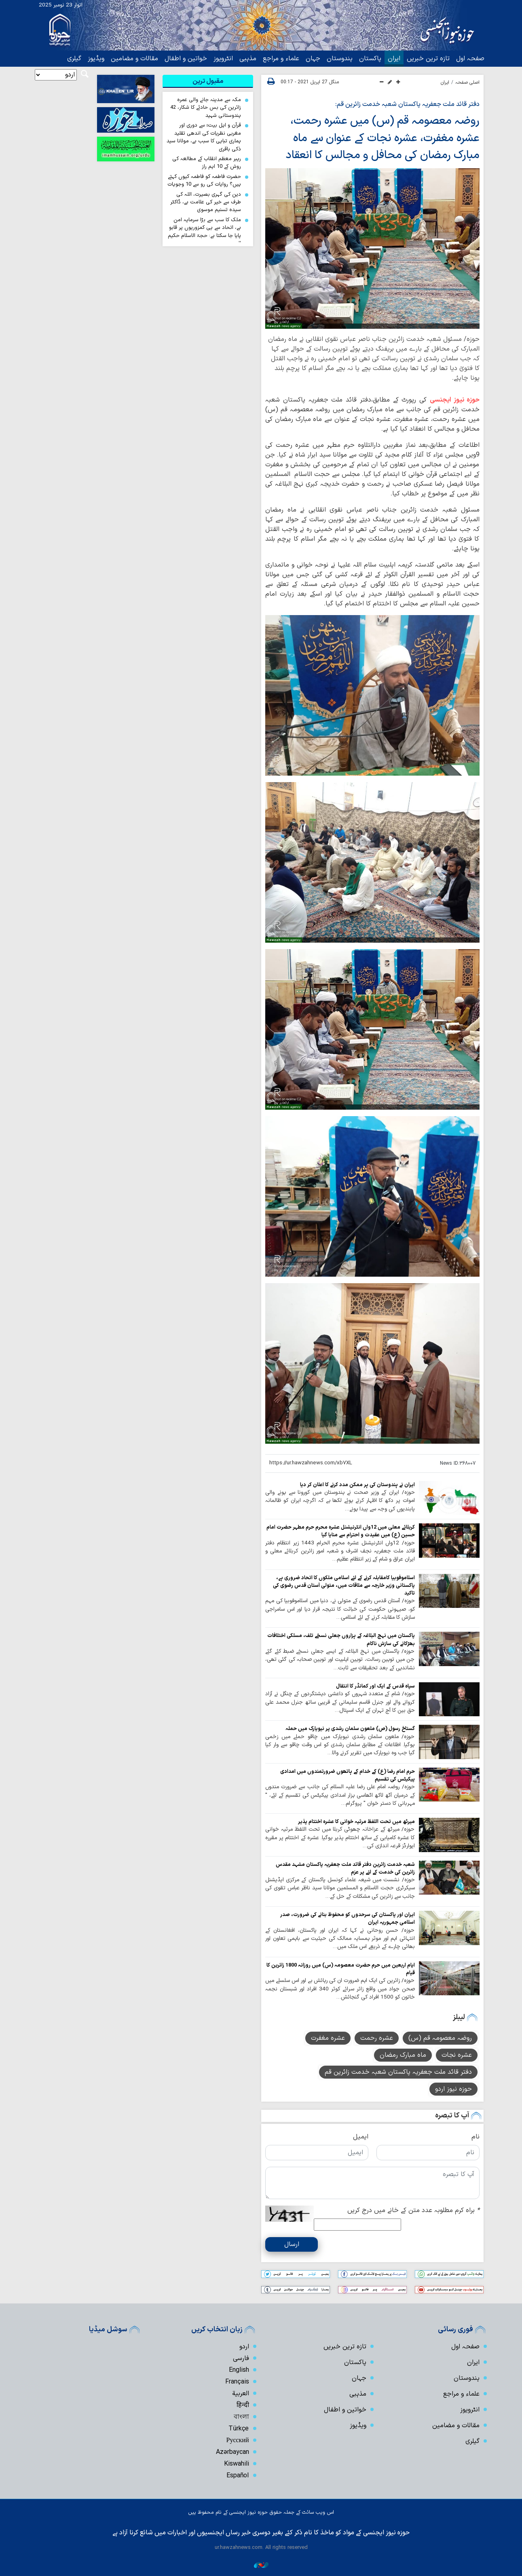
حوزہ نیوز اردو (453, 2089)
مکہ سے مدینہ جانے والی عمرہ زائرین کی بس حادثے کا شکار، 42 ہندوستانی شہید (205, 107)
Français (237, 2381)
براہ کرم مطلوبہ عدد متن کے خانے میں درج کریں (413, 2210)
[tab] (208, 81)
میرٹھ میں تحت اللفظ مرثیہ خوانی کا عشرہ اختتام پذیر (356, 1821)
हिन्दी (243, 2404)
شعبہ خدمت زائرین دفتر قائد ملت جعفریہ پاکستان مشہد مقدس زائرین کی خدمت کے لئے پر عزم (345, 1867)
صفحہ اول (470, 58)
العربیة (240, 2393)
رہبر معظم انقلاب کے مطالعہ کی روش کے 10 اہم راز (206, 162)
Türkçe (238, 2428)
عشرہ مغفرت (328, 2038)
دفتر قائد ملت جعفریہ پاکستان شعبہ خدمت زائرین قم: (407, 104)
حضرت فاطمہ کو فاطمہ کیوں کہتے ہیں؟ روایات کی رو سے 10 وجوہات (204, 180)
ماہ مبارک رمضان (403, 2055)
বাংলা (241, 2416)
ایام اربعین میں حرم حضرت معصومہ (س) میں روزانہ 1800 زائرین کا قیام (340, 1968)
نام (475, 2136)
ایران (394, 58)
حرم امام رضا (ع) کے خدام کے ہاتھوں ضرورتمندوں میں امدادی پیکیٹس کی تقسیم (347, 1774)
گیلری (74, 58)
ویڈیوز (96, 58)
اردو (244, 2346)
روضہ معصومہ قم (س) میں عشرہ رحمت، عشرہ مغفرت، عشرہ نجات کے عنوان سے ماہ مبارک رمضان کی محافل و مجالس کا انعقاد (380, 137)
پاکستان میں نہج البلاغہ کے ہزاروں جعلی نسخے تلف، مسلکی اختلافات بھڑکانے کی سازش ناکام (341, 1639)
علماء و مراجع (281, 58)
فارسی (241, 2357)
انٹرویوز (223, 58)
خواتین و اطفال (186, 58)
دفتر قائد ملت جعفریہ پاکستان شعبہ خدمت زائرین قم (398, 2072)
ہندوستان (340, 58)
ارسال (291, 2244)
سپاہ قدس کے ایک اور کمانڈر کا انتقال (375, 1685)
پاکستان (370, 58)
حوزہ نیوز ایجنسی (455, 399)
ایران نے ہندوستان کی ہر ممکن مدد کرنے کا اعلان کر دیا (357, 1484)
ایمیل (360, 2136)
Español (237, 2475)
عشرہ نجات (457, 2055)
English (239, 2369)
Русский (237, 2440)
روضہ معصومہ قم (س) (440, 2038)
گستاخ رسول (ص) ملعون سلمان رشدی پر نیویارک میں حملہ (350, 1728)
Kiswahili (236, 2463)
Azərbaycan (232, 2451)
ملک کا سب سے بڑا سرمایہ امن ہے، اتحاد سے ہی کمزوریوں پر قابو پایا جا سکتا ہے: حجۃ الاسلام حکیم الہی (204, 231)
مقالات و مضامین (134, 58)
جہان (313, 58)
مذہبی (247, 58)
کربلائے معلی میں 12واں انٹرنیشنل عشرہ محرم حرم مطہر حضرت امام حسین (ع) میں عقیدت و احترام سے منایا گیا (340, 1530)
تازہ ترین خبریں (428, 58)
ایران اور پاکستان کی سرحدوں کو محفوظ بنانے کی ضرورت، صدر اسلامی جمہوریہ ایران (347, 1917)
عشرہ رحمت (376, 2038)
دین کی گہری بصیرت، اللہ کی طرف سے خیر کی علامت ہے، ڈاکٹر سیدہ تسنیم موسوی (205, 202)
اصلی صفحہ (467, 82)
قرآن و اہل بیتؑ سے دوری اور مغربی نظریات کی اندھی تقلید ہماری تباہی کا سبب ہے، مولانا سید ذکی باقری (204, 136)
